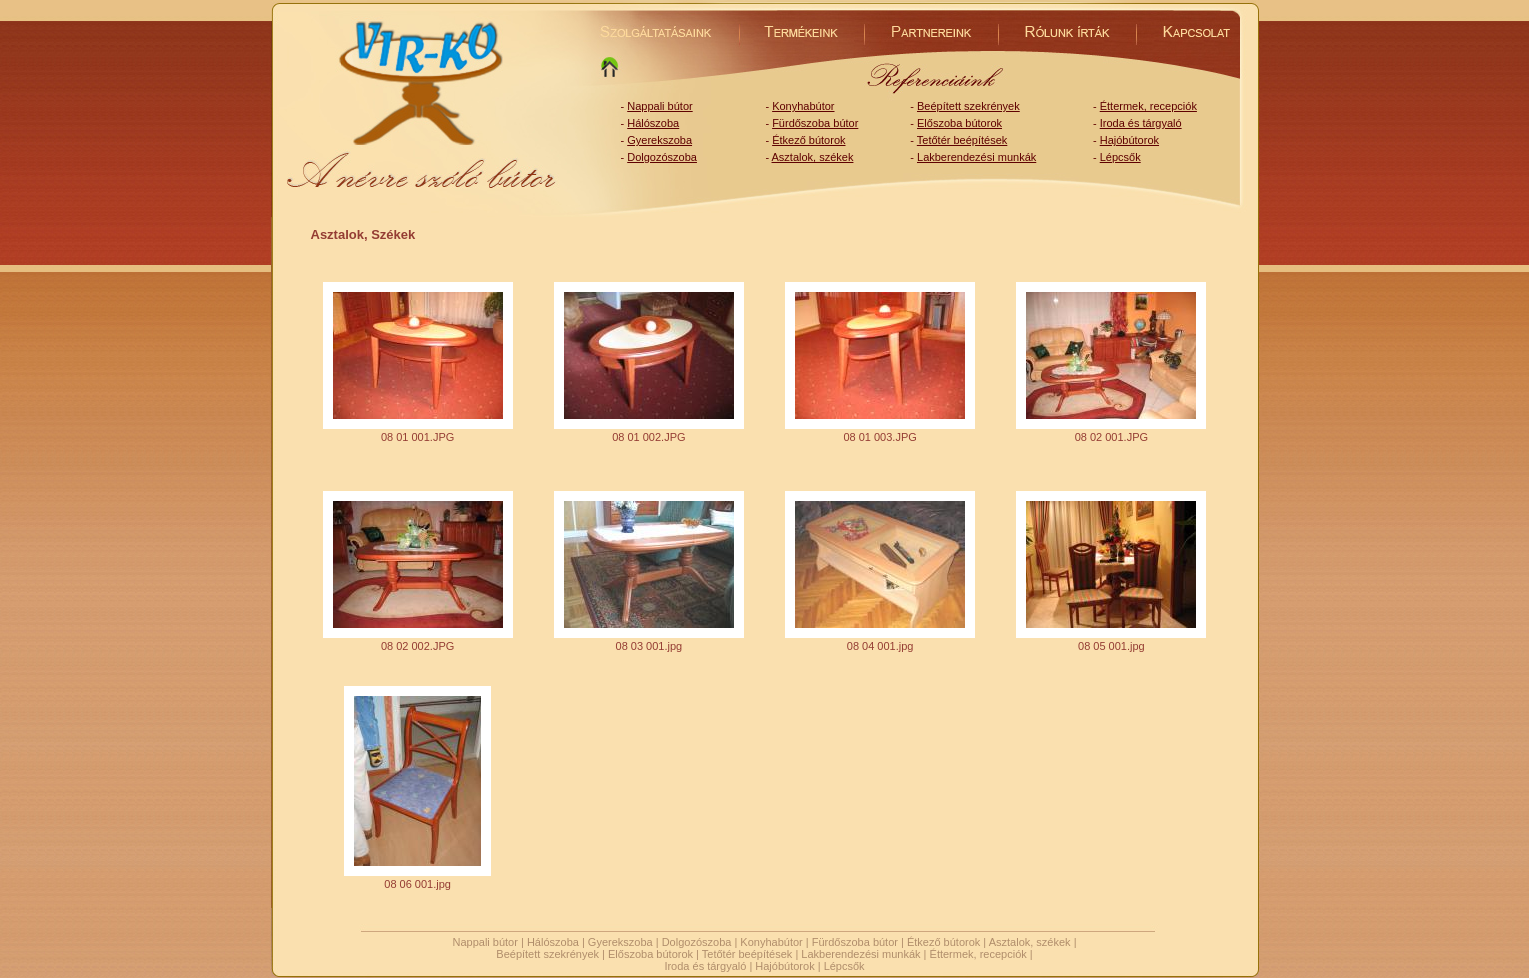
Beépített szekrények (968, 106)
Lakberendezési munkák (976, 157)
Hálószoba (653, 123)
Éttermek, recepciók (1148, 106)
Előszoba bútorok (959, 123)
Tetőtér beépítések (962, 140)
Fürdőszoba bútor (815, 123)
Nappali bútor (659, 106)
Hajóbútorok (1129, 140)
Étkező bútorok (808, 140)
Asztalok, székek (813, 157)
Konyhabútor (803, 106)
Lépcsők (1120, 157)
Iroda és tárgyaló (1141, 123)
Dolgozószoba (662, 157)
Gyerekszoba (659, 140)
